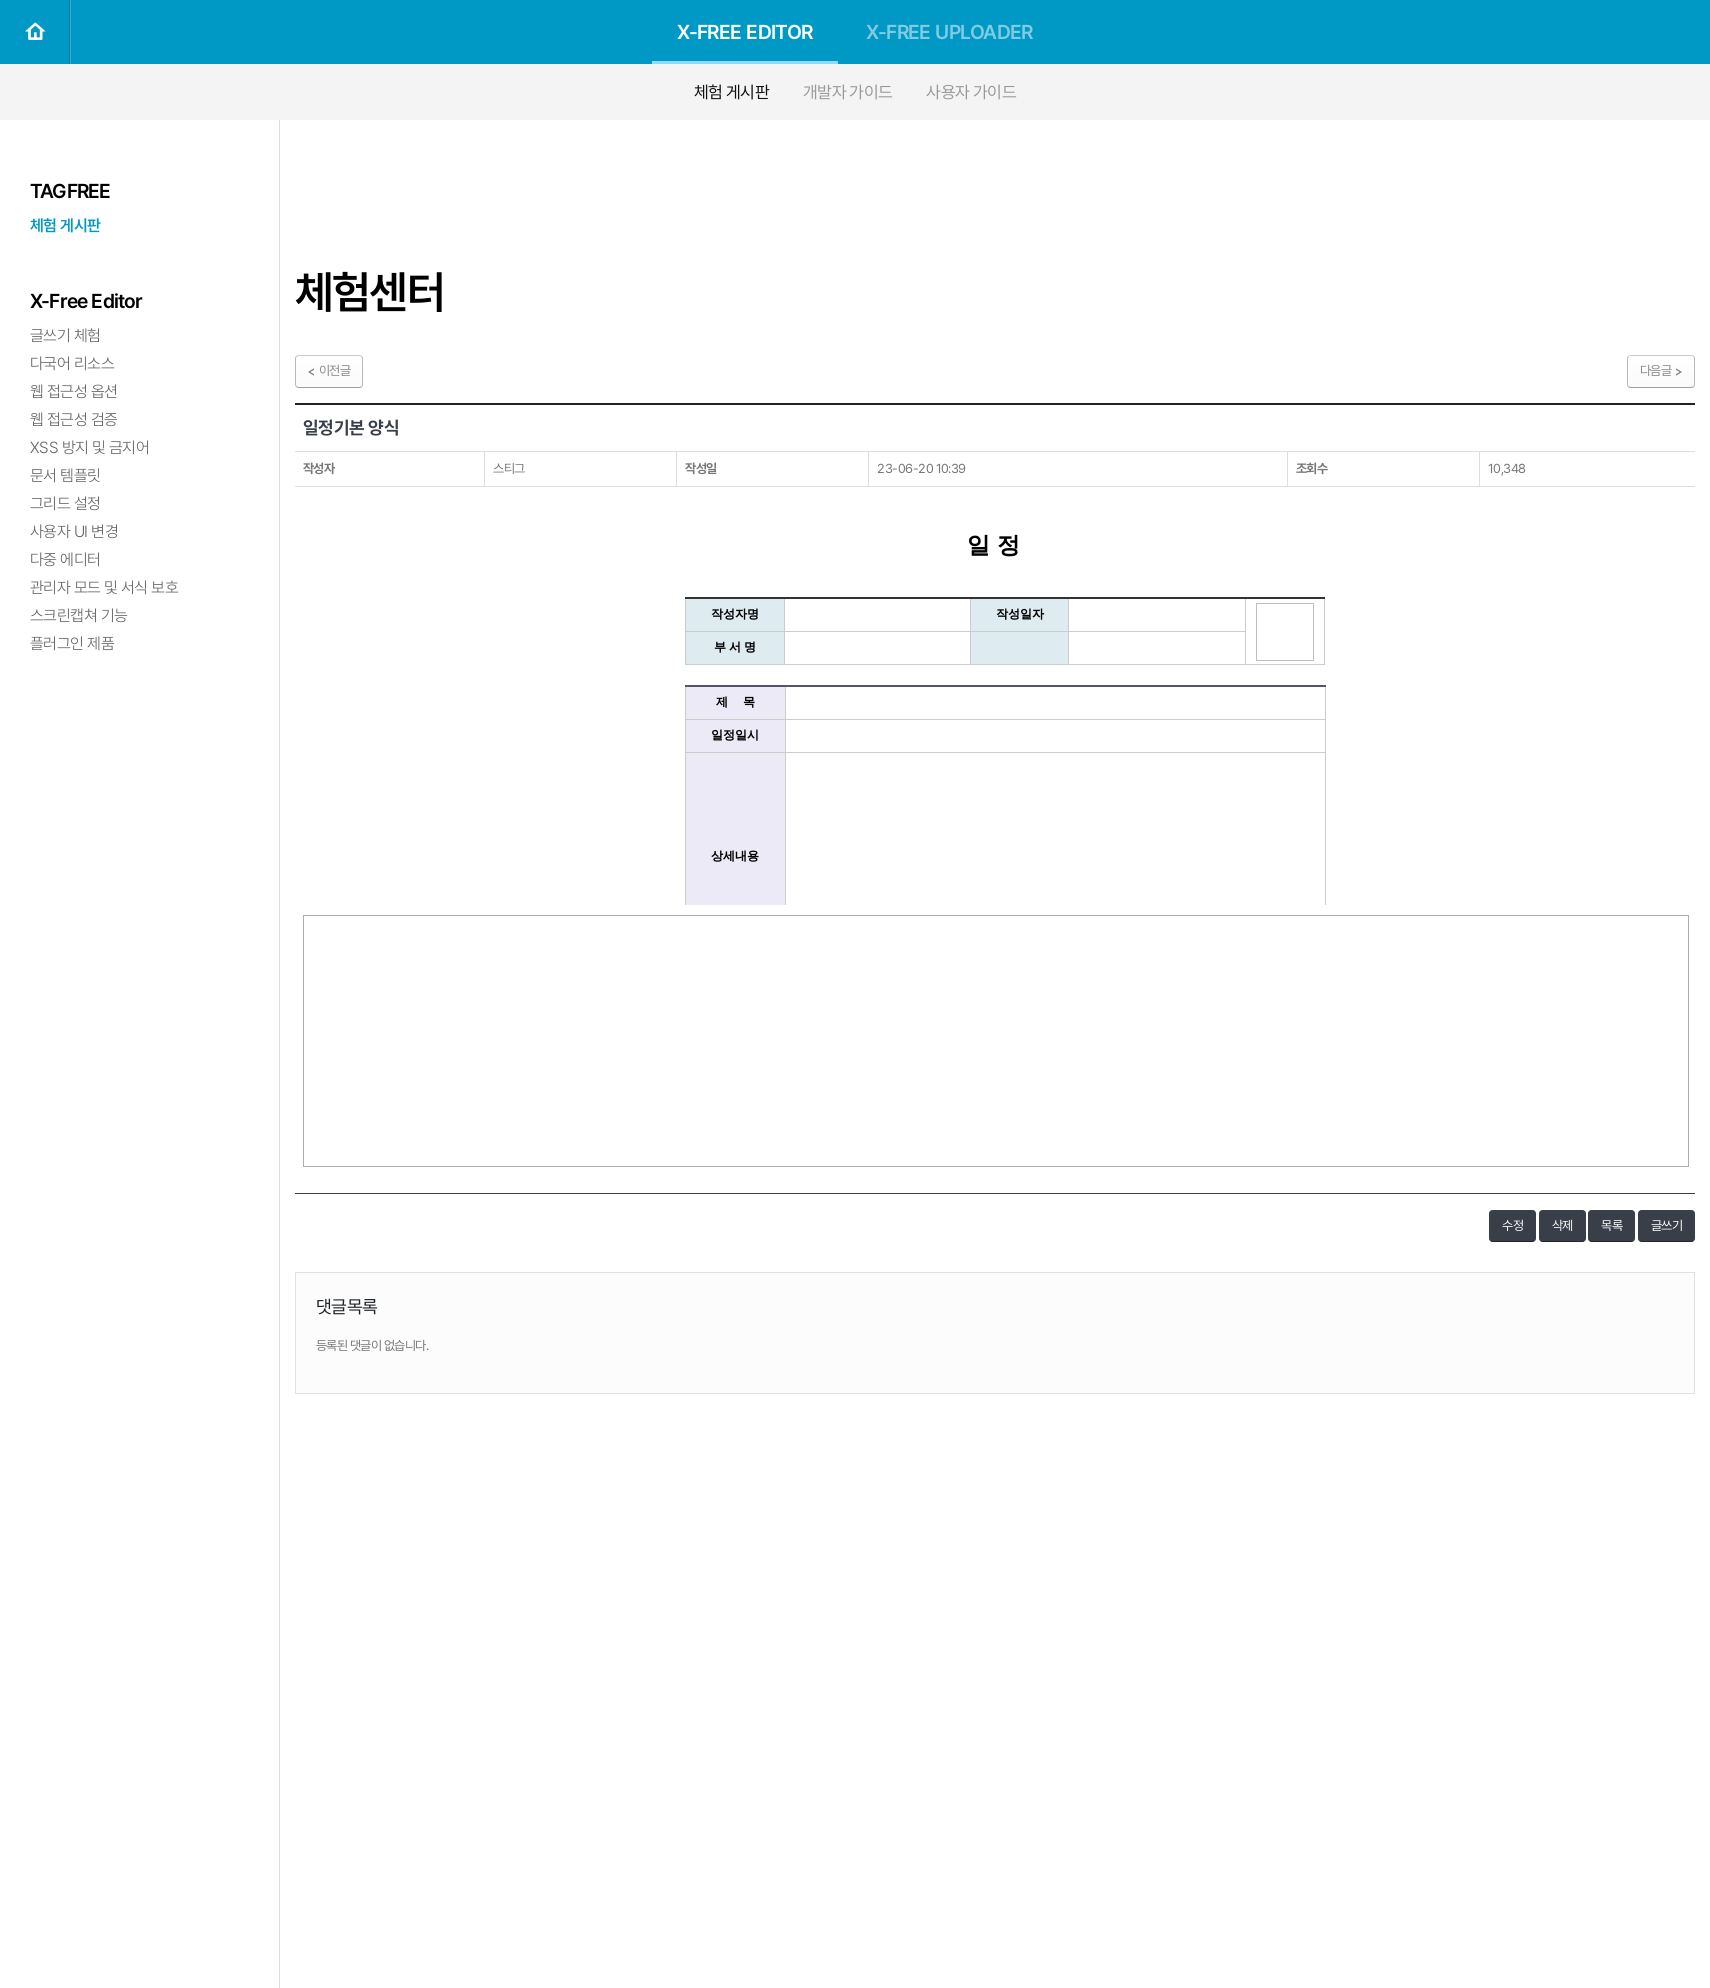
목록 (1611, 1225)
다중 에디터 (65, 559)
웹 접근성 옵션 (74, 391)
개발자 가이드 (848, 92)
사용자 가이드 (971, 92)
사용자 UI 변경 (74, 531)
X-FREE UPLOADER (949, 32)
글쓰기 (1666, 1225)
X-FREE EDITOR (745, 32)
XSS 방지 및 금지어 (89, 447)
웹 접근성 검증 (74, 419)
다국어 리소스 (72, 363)
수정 (1512, 1225)
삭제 (1562, 1225)
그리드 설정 (65, 503)
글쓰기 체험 (65, 335)
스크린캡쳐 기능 (79, 615)
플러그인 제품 (72, 643)
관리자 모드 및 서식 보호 (104, 587)
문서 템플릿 (65, 475)
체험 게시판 (732, 92)
